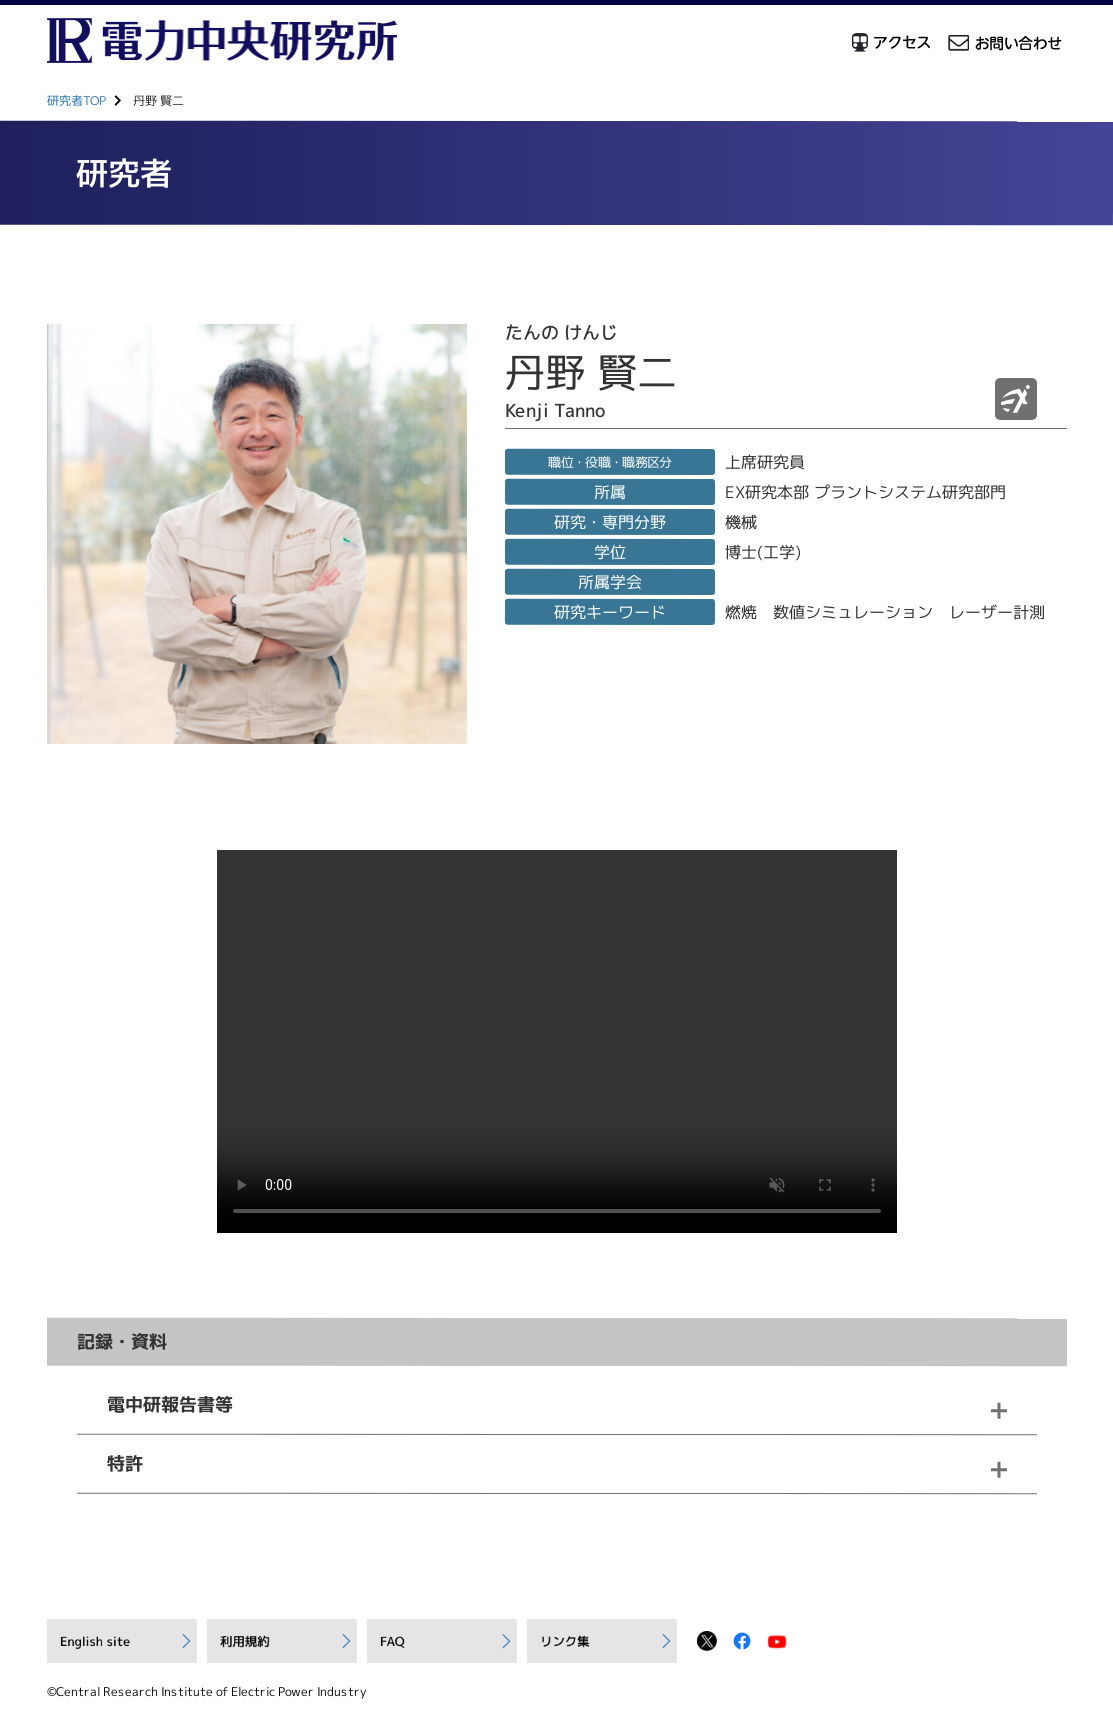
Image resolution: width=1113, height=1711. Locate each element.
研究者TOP (75, 100)
